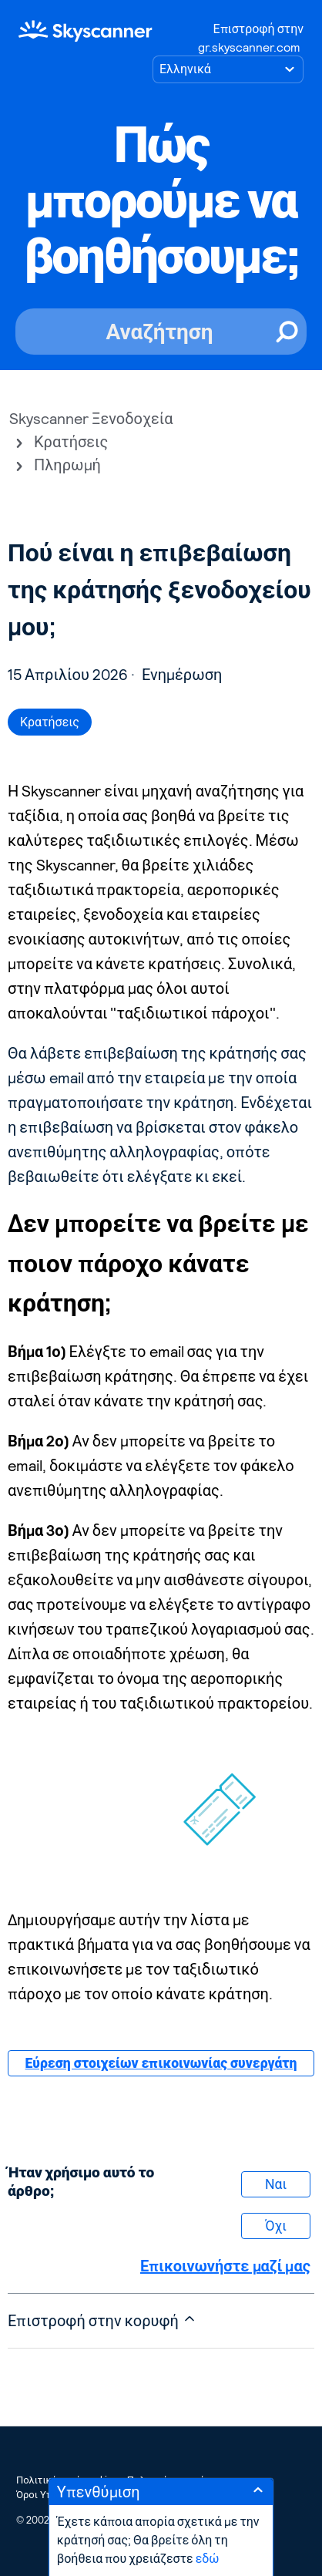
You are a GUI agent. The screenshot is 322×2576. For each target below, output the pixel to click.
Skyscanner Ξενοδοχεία (91, 418)
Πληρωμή (67, 465)
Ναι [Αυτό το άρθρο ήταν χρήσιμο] (276, 2184)
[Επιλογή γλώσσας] (228, 69)
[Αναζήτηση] (161, 331)
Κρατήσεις (71, 442)
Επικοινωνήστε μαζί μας (225, 2266)
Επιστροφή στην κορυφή (102, 2320)
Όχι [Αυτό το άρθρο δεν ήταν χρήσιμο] (276, 2225)
